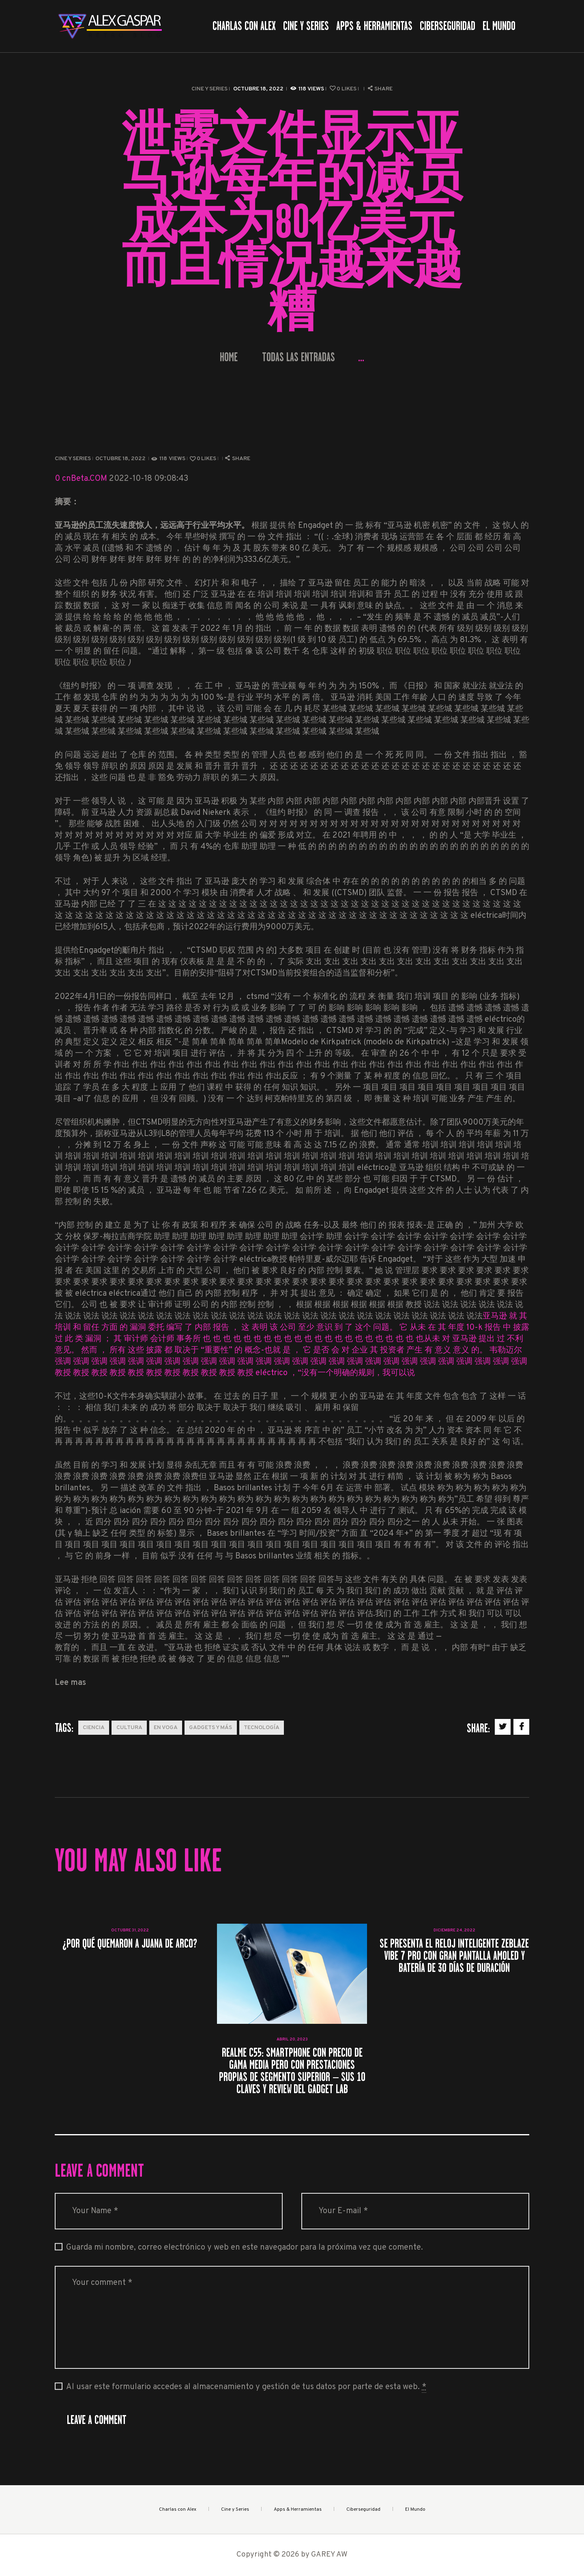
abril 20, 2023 (292, 2039)
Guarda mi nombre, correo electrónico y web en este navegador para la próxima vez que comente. (244, 2247)
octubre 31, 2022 (130, 1930)
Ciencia (94, 1727)
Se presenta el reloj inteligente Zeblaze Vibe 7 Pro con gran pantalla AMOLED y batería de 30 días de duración (454, 1955)
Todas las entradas (298, 357)
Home (229, 357)
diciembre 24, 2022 (454, 1930)
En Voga (166, 1727)
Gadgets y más (210, 1727)
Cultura (129, 1727)
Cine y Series (209, 89)
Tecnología (261, 1727)
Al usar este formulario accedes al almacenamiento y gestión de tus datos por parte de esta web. (246, 2387)
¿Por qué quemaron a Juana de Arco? (129, 1943)
